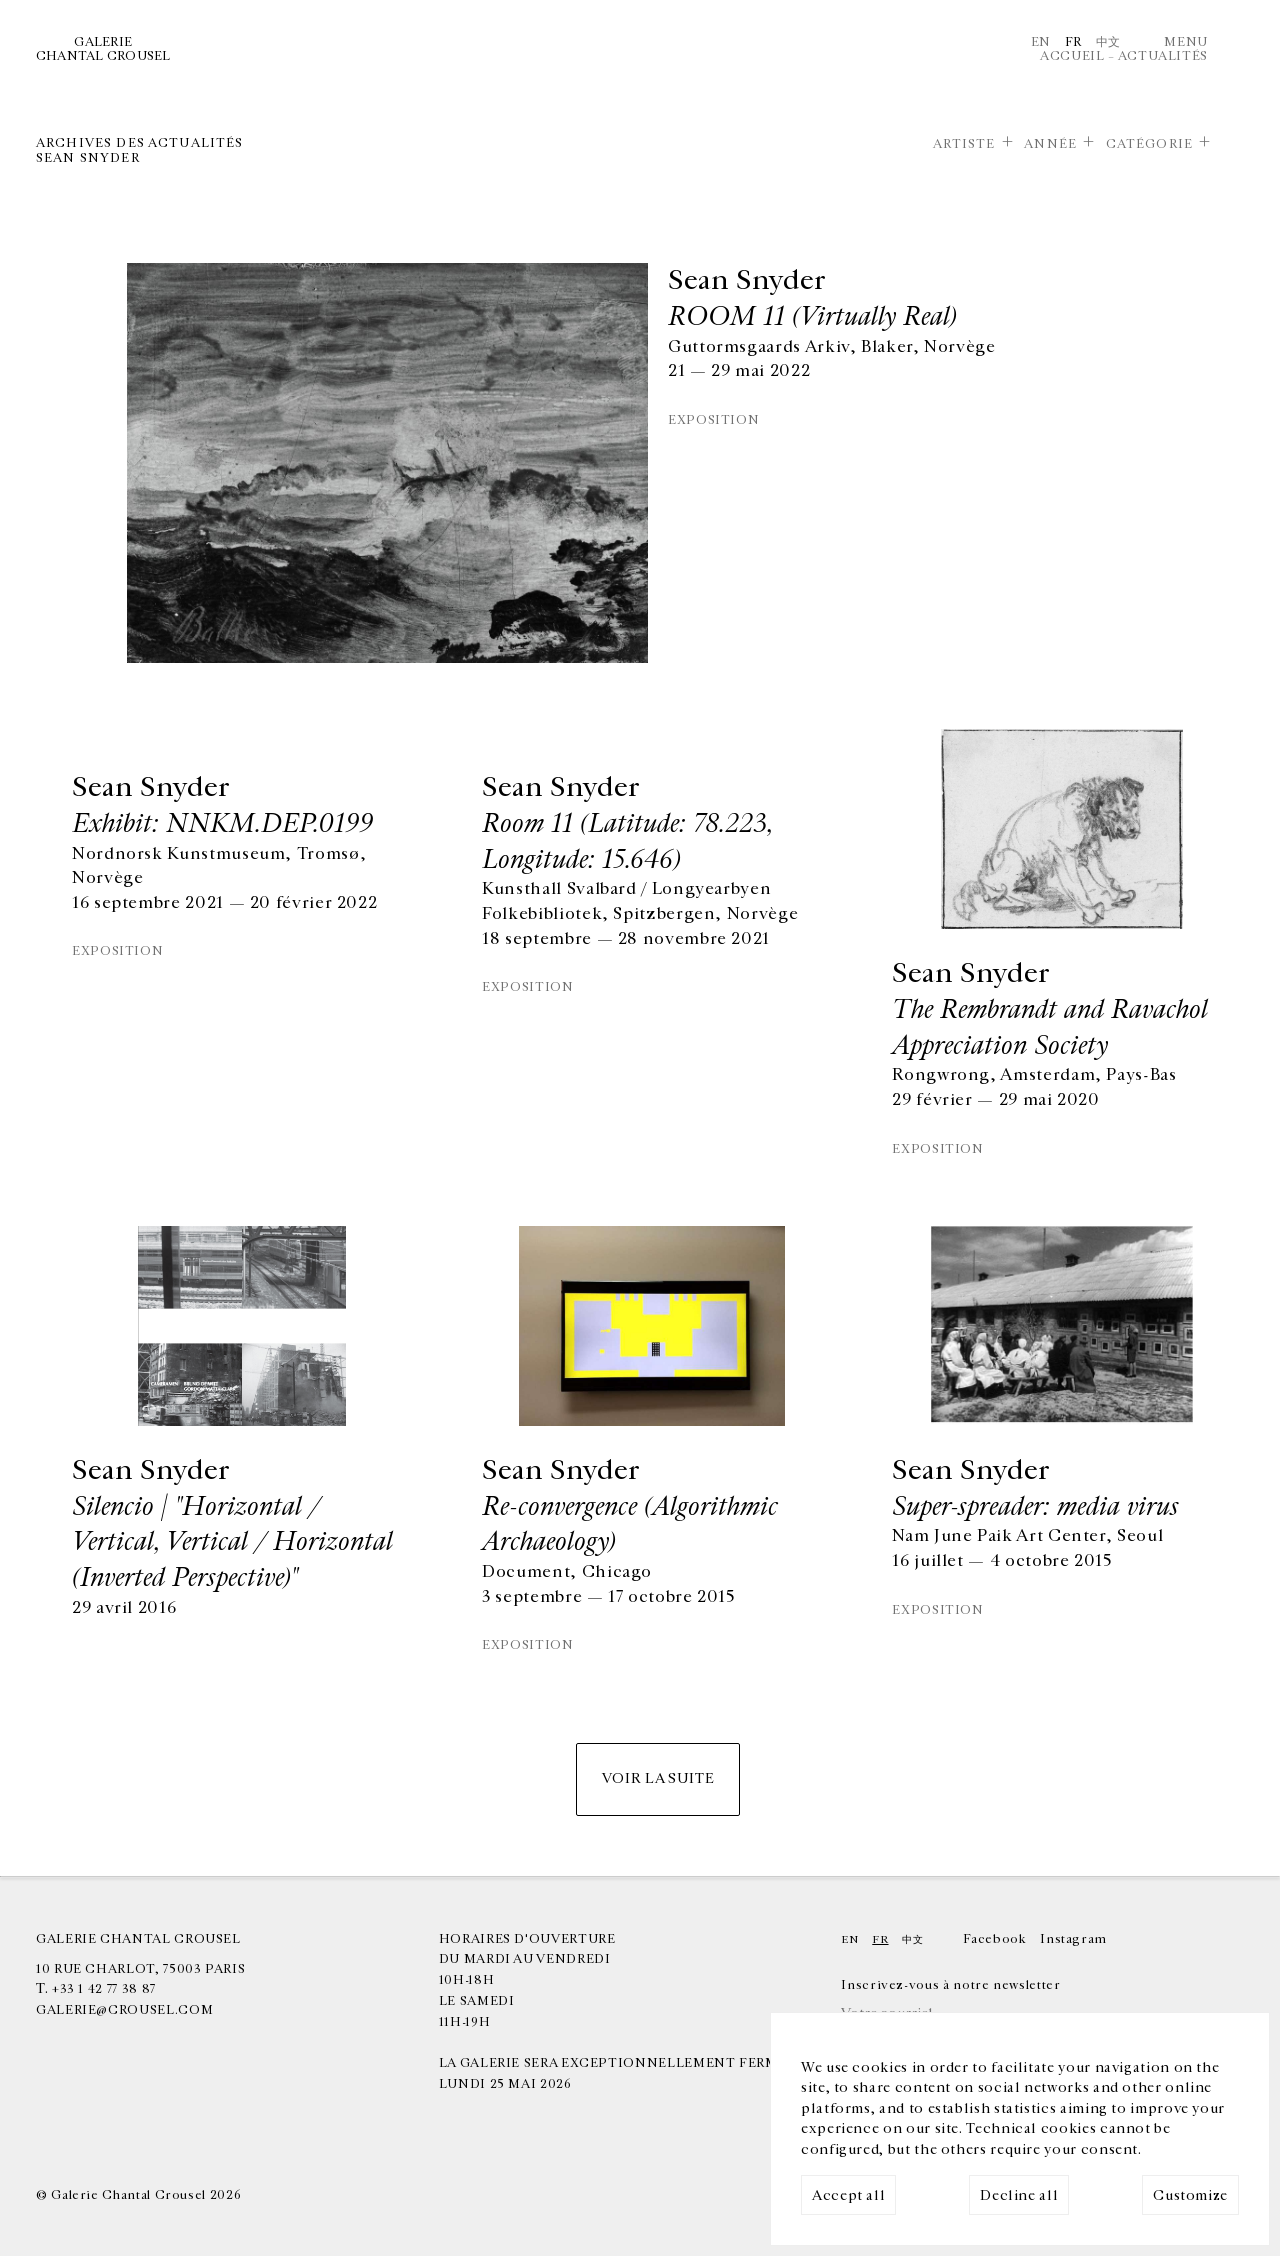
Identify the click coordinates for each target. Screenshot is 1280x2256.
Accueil (1072, 56)
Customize (1190, 2195)
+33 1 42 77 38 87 (104, 1989)
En (1041, 42)
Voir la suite (658, 1778)
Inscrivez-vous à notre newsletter (950, 1985)
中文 (1108, 42)
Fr (1073, 42)
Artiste (964, 144)
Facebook (994, 1939)
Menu (1186, 42)
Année (1050, 144)
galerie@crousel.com (124, 2010)
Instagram (1073, 1939)
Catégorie (1149, 144)
